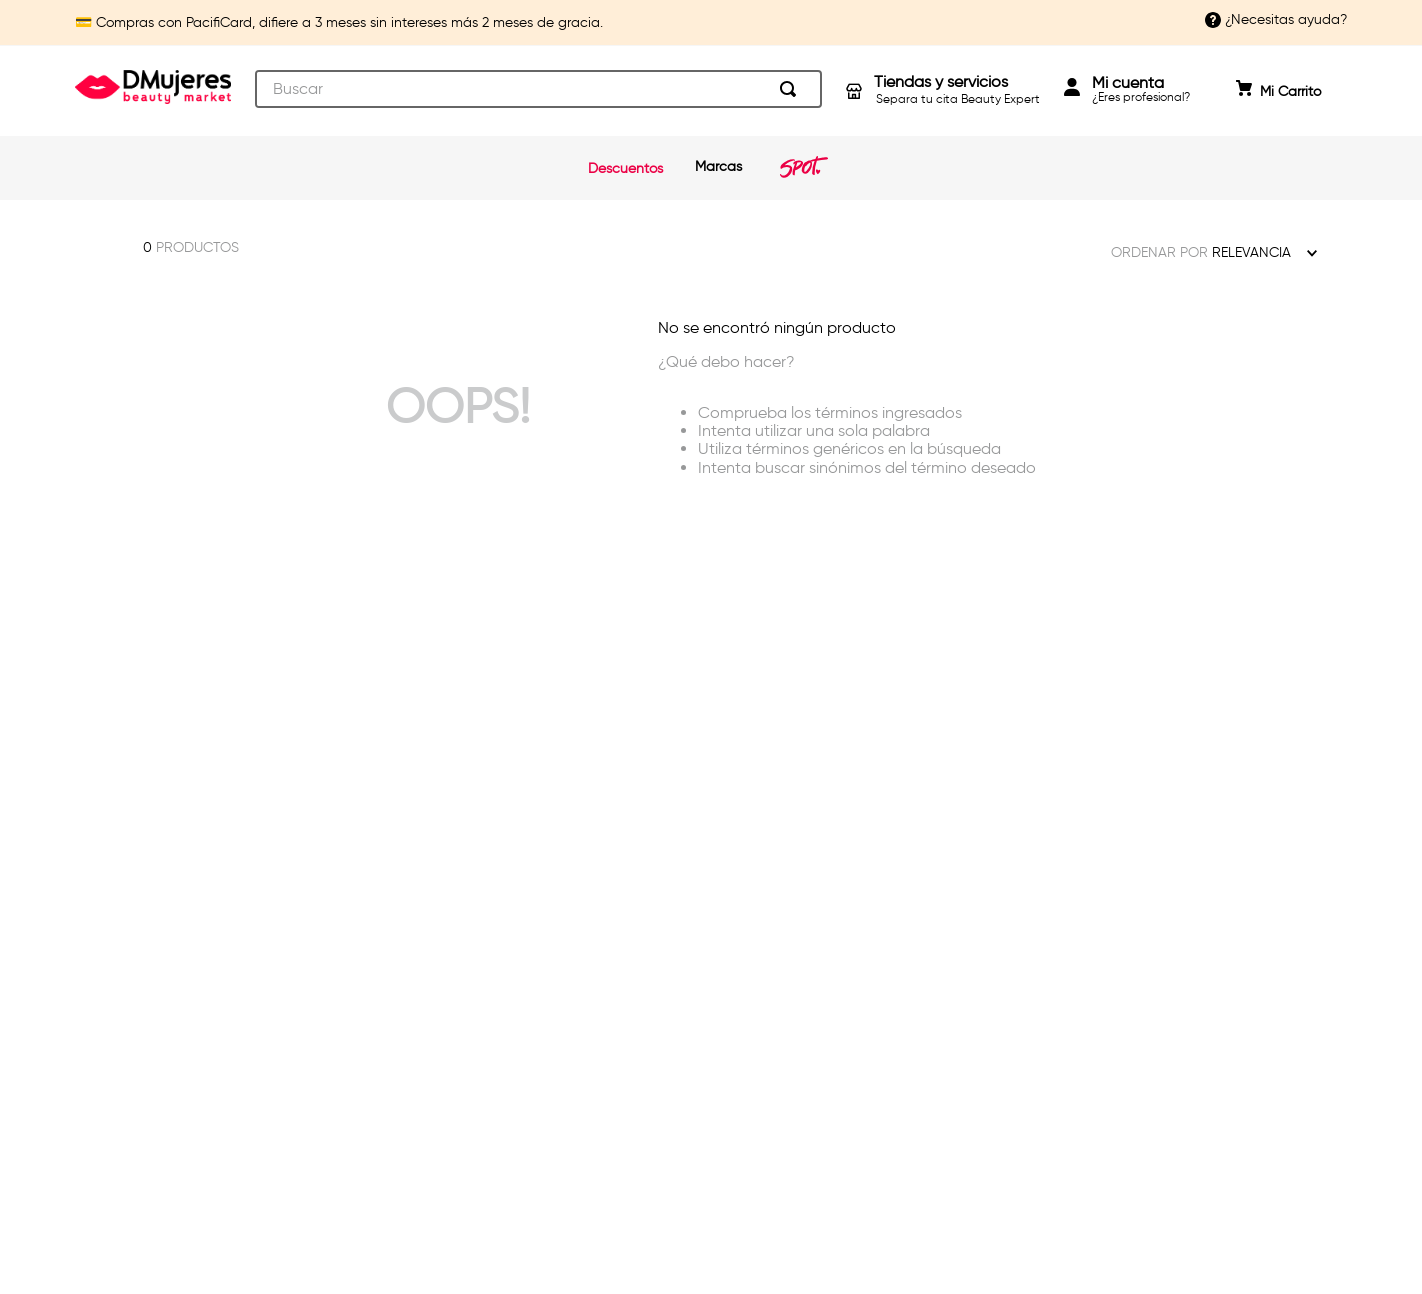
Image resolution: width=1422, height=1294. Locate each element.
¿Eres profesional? (1141, 89)
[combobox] (538, 89)
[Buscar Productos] (792, 89)
